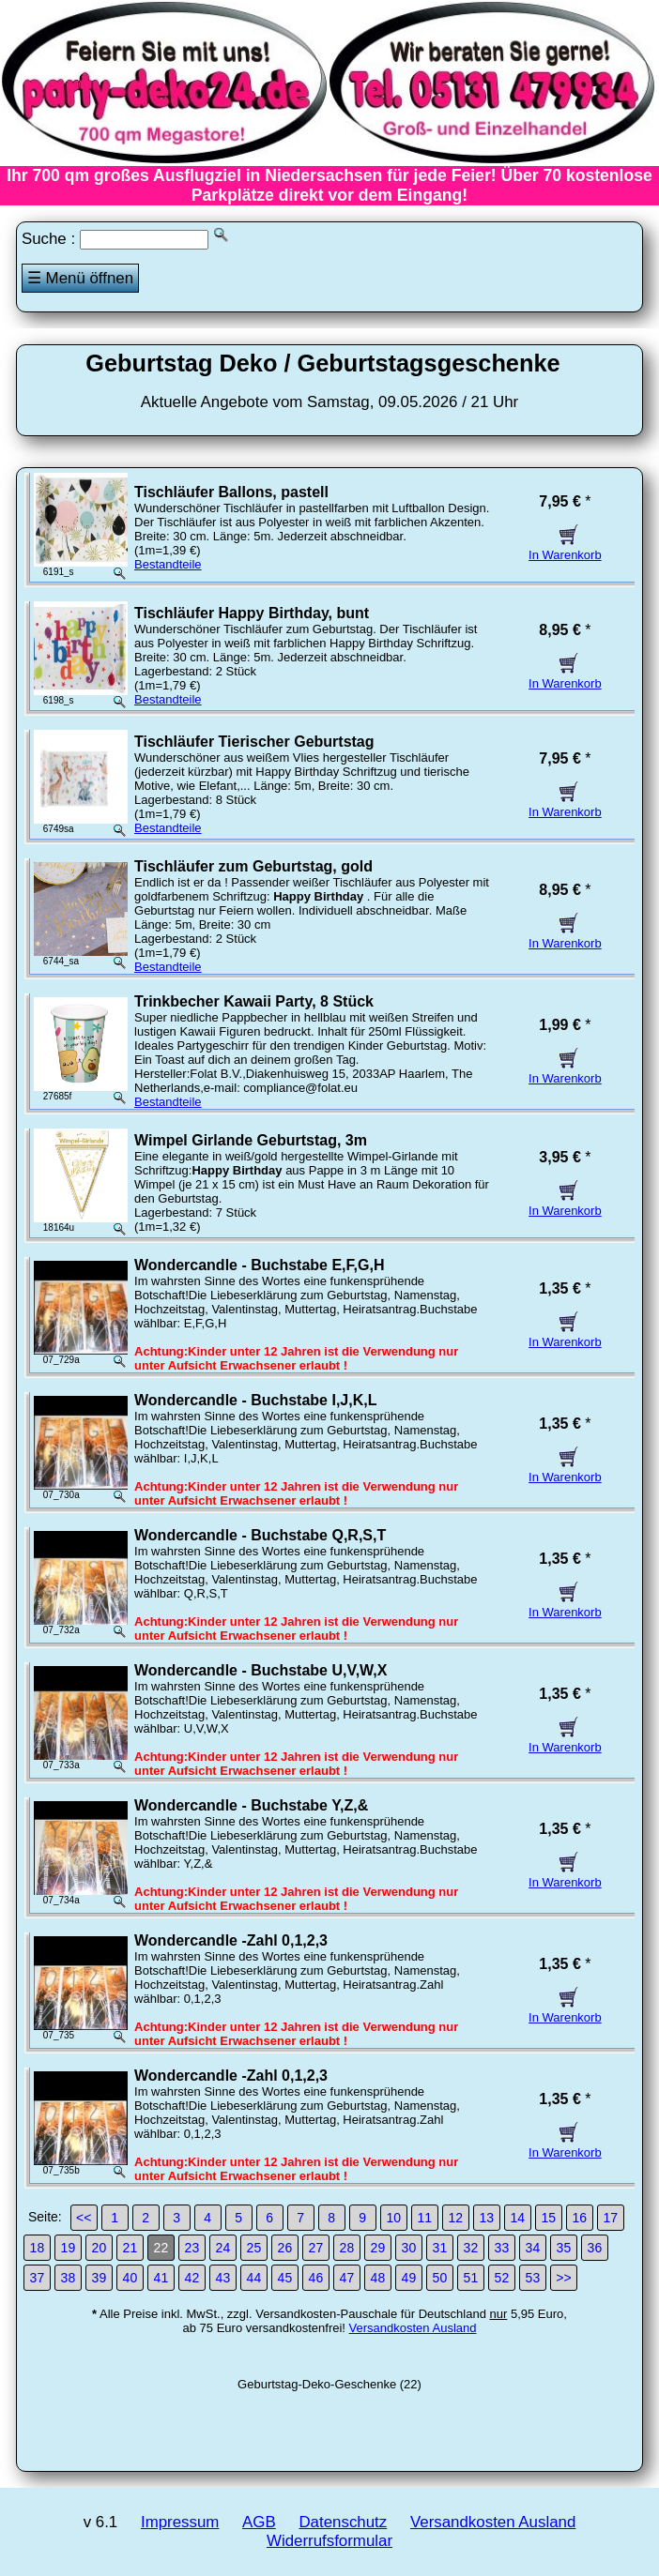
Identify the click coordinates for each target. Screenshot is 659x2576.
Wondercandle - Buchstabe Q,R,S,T (260, 1535)
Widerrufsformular (329, 2541)
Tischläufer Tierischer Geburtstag (254, 742)
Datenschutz (343, 2522)
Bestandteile (168, 564)
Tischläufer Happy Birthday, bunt (251, 613)
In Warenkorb (565, 548)
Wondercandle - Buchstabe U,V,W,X (260, 1670)
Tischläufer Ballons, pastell (231, 492)
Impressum (180, 2522)
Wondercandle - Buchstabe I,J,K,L (255, 1400)
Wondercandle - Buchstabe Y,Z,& (251, 1805)
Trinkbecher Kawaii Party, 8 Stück (254, 1001)
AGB (259, 2522)
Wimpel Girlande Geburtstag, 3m (250, 1140)
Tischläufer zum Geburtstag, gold (253, 866)
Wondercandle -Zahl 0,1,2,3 (231, 1940)
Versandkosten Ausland (413, 2328)
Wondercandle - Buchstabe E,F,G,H (259, 1265)
